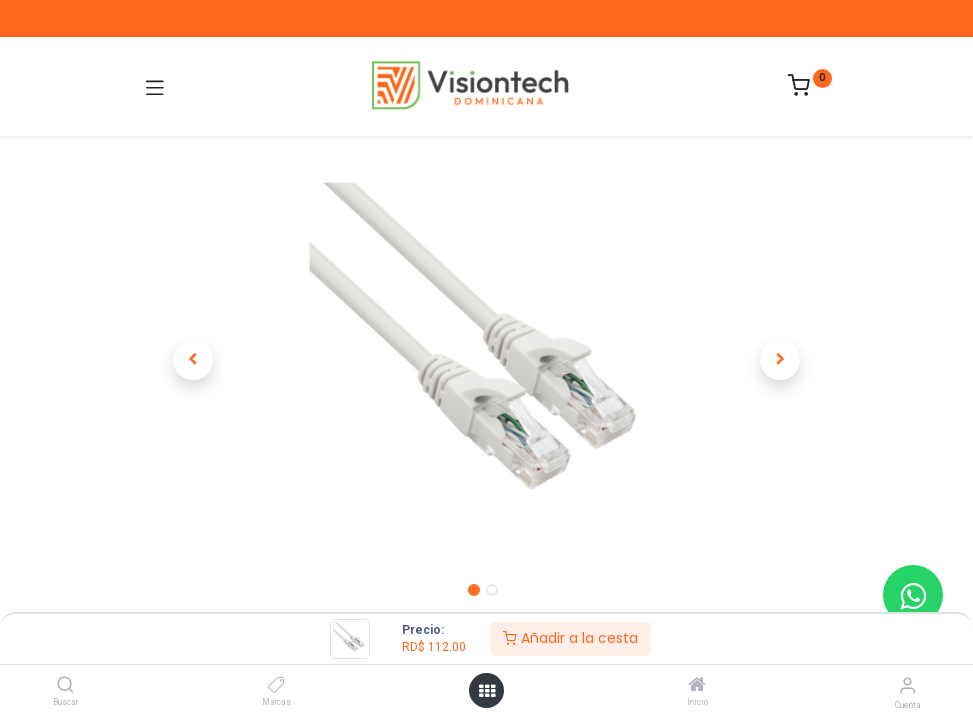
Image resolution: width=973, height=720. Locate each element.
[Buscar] (65, 686)
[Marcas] (276, 686)
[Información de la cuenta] (907, 685)
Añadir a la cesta (570, 638)
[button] (194, 360)
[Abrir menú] (487, 691)
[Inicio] (697, 686)
